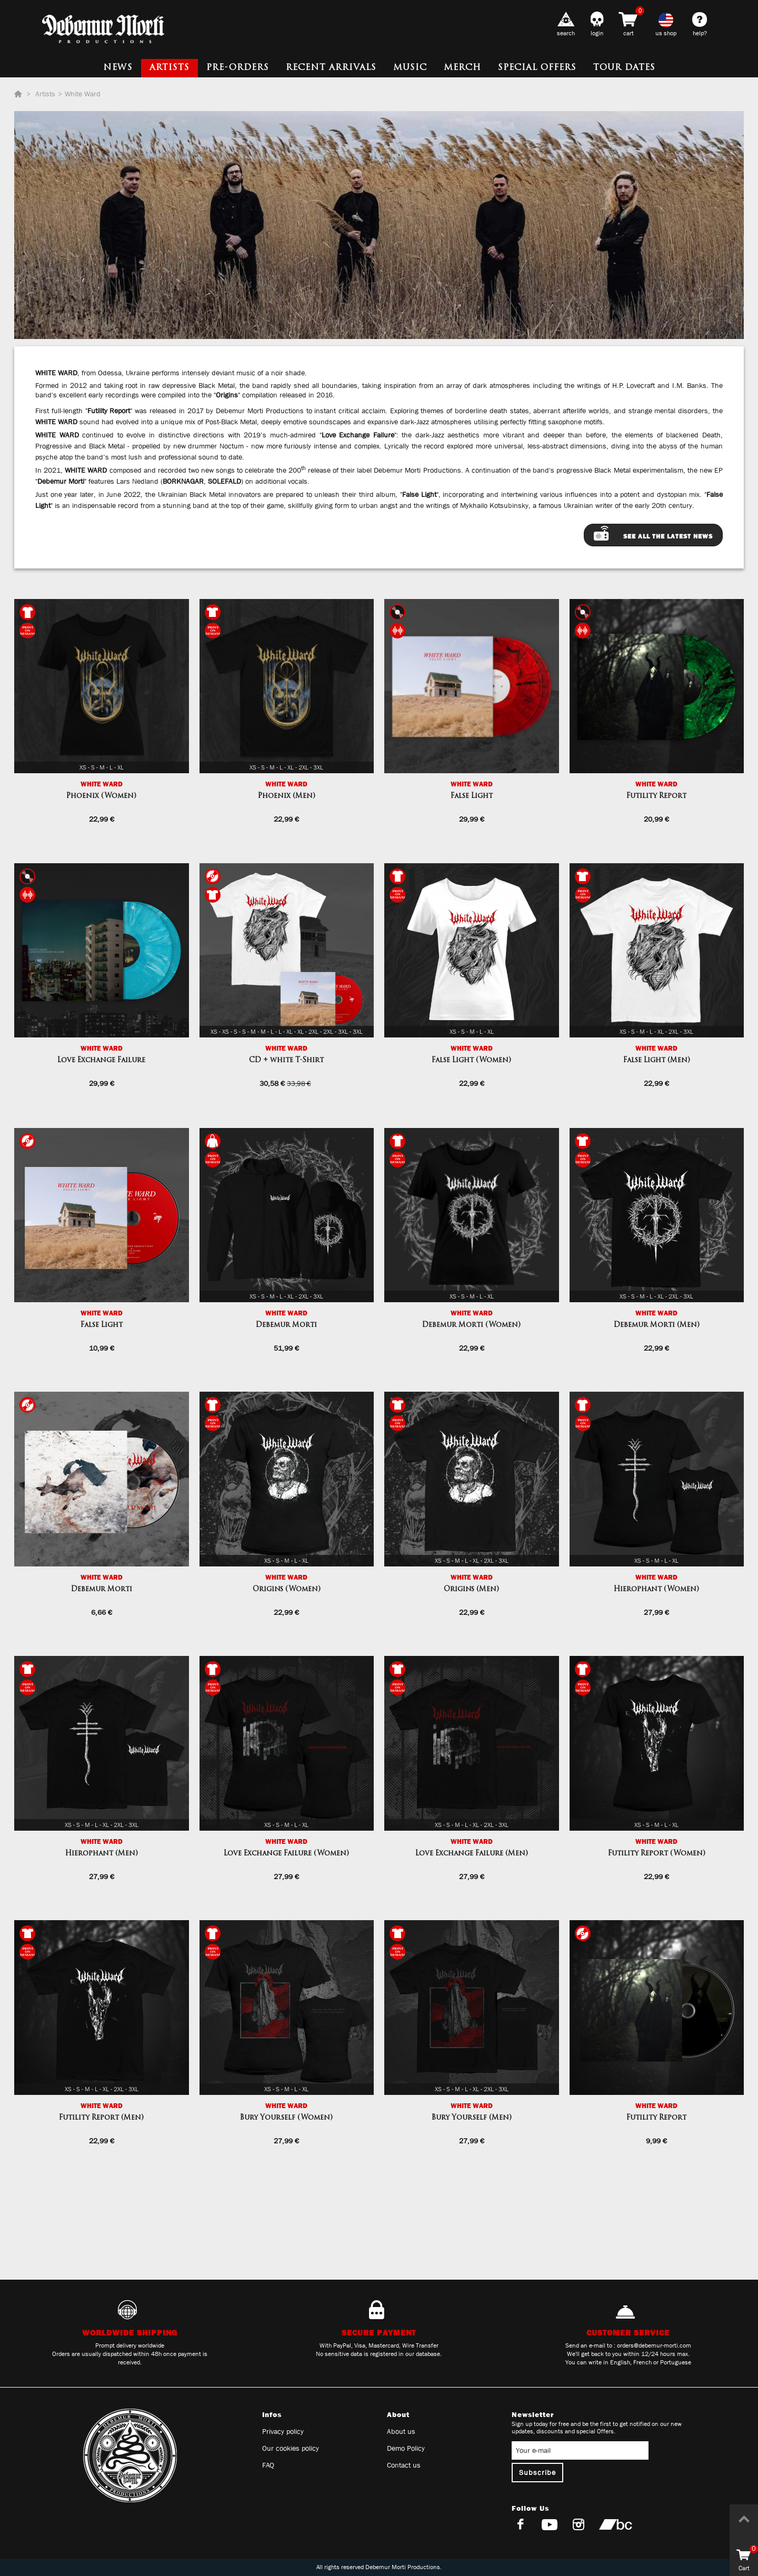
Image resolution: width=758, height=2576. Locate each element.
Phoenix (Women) (101, 796)
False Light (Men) (656, 1060)
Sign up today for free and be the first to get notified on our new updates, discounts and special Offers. (597, 2427)
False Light (472, 796)
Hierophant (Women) (656, 1589)
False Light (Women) (471, 1060)
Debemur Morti (286, 1325)
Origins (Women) (287, 1589)
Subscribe (537, 2472)
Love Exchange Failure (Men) (471, 1853)
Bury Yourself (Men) (472, 2117)
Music (410, 68)
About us (401, 2431)
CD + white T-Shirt (286, 1060)
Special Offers (537, 68)
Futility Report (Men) (101, 2117)
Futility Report (656, 796)
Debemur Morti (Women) (471, 1325)
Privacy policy (283, 2431)
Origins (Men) (471, 1589)
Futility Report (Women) (656, 1853)
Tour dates (624, 68)
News (118, 68)
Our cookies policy (290, 2448)
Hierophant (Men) (101, 1853)
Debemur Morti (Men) (657, 1325)
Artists (169, 68)
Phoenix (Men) (286, 796)
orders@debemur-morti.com (654, 2345)
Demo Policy (406, 2448)
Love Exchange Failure (101, 1060)
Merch (462, 68)
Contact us (404, 2465)
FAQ (268, 2465)
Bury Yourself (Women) (286, 2117)
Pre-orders (237, 68)
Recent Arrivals (331, 68)
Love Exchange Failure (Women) (286, 1853)
